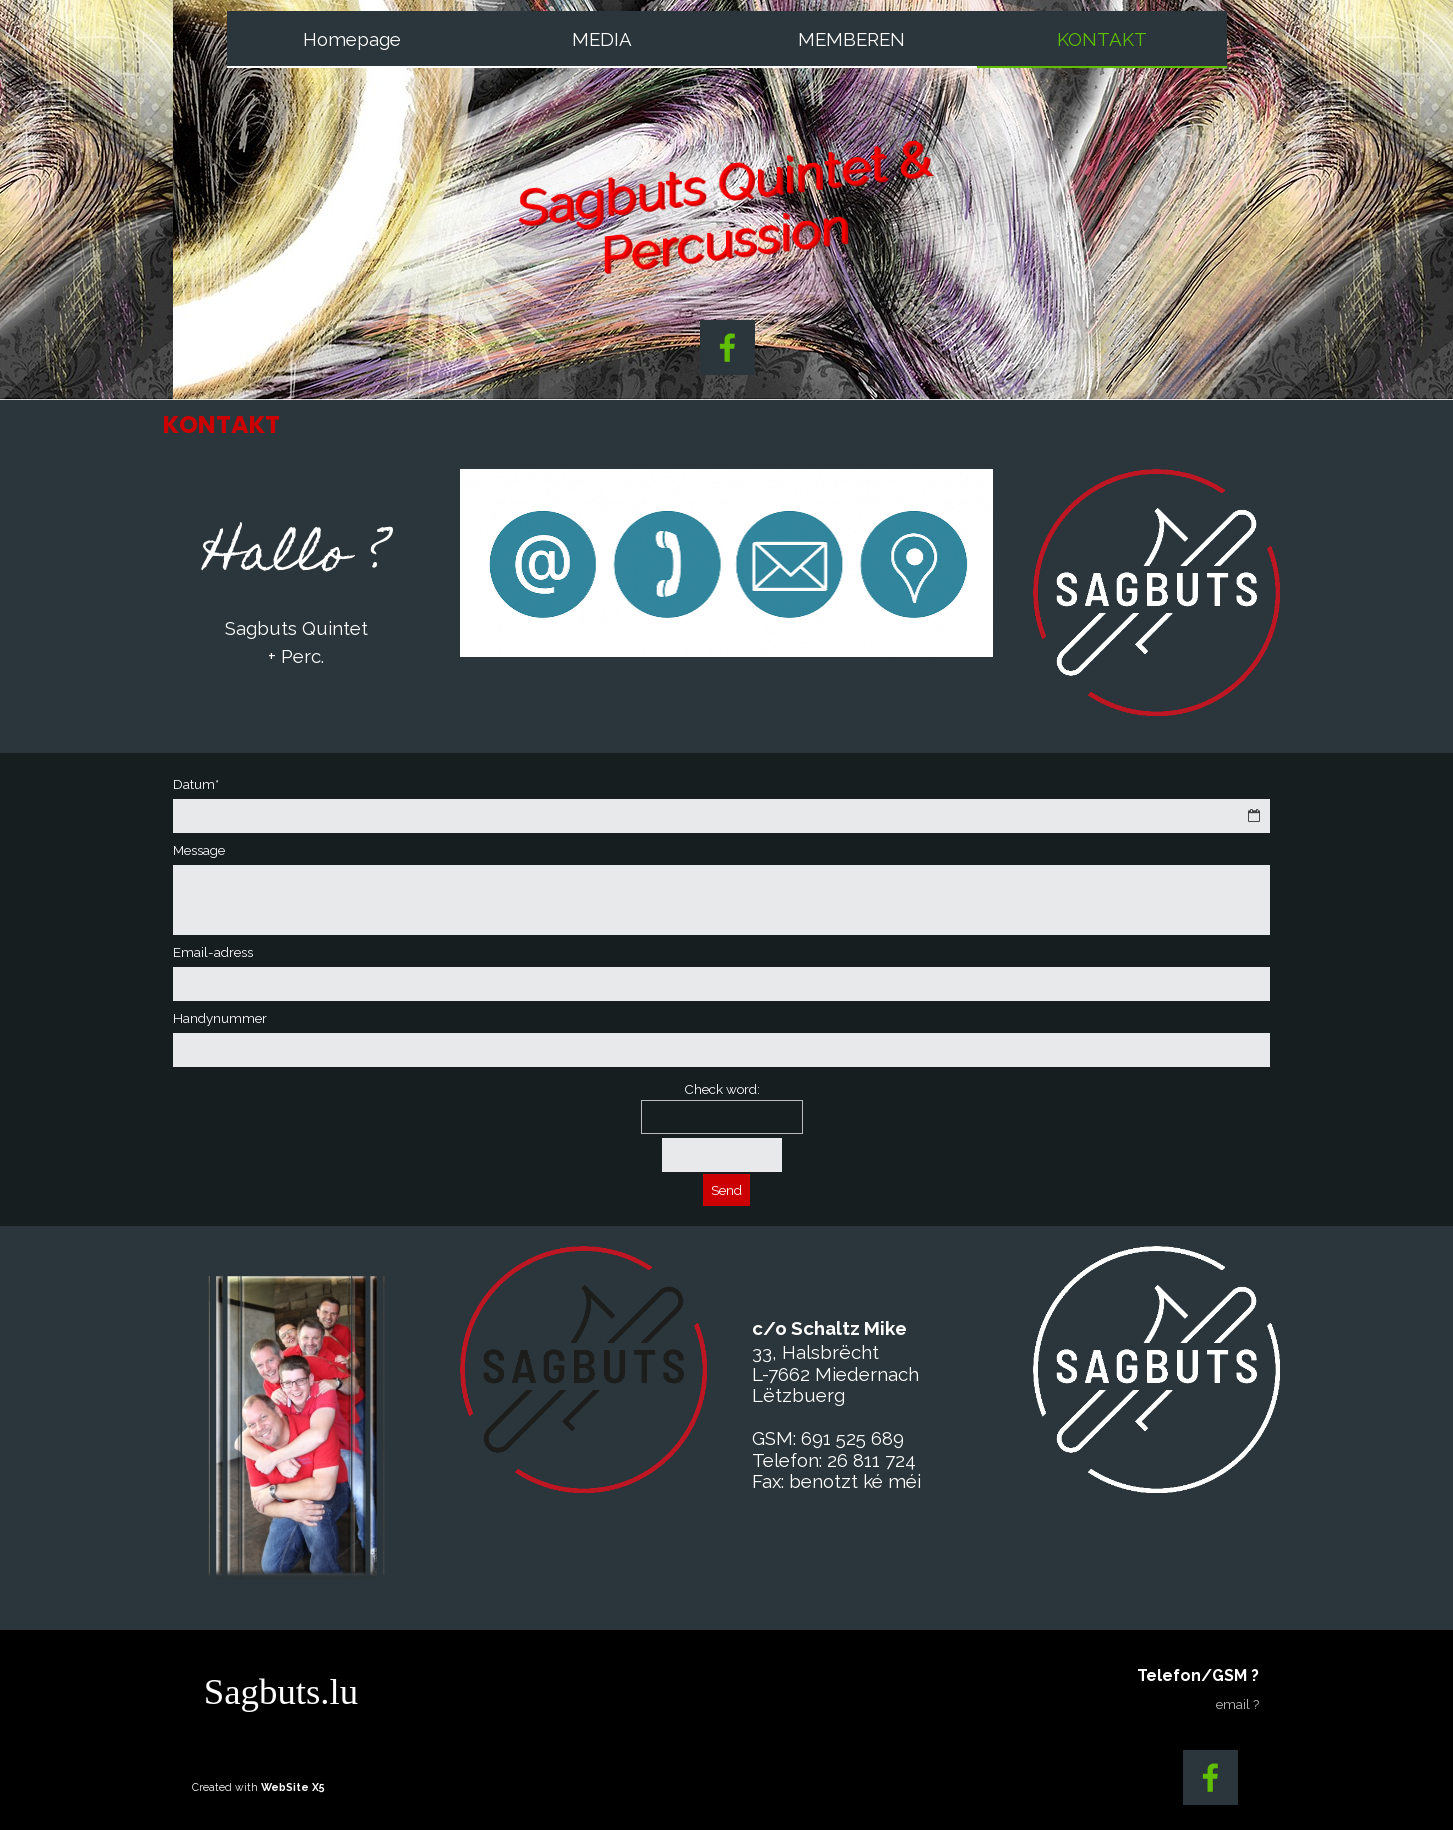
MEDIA (602, 39)
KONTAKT (1102, 39)
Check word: (722, 1089)
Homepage (352, 39)
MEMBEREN (851, 39)
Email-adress (213, 952)
